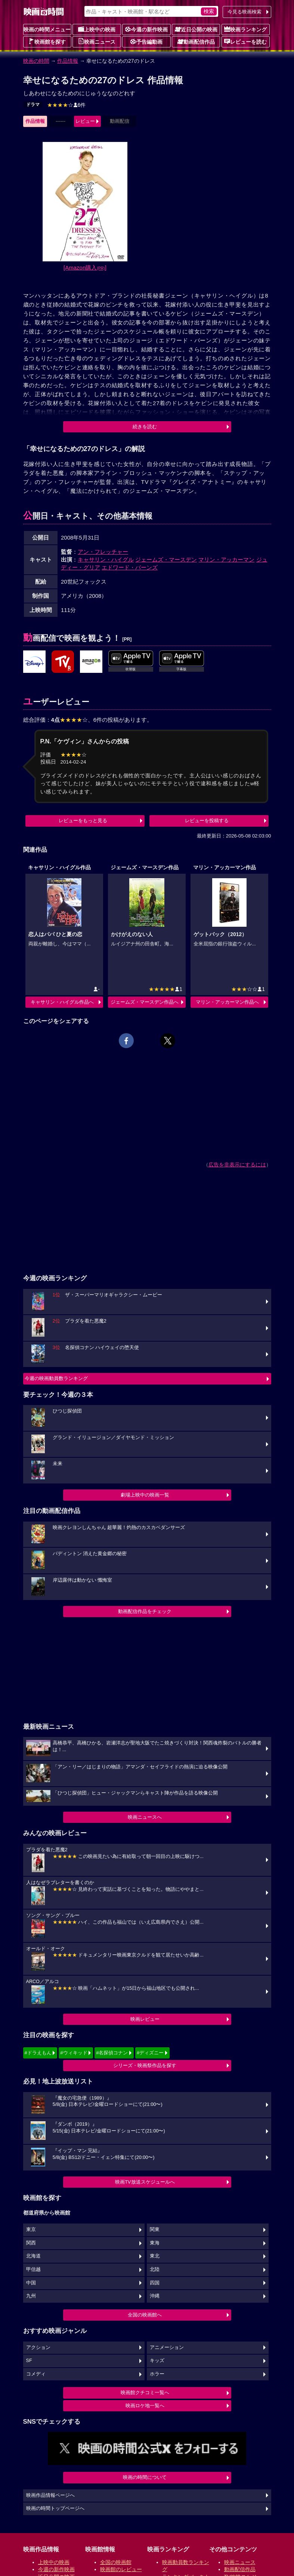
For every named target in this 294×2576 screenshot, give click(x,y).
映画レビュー (145, 2019)
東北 (155, 2256)
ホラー (157, 2374)
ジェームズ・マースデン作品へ (145, 1002)
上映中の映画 (96, 29)
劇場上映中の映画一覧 (145, 1495)
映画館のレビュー (121, 2569)
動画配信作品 (196, 41)
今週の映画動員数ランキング (56, 1378)
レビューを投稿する (207, 820)
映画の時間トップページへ (55, 2508)
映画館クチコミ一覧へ (145, 2392)
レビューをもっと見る (83, 820)
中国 (31, 2283)
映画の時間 (36, 61)
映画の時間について (145, 2477)
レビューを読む (245, 41)
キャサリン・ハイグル (106, 559)
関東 (155, 2229)
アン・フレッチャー (103, 552)
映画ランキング (245, 29)
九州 (31, 2296)
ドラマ (33, 104)
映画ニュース (96, 41)
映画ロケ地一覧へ (145, 2405)
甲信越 (33, 2269)
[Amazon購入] (85, 267)
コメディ (36, 2374)
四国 (155, 2283)
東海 (155, 2243)
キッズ (157, 2360)
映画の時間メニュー (47, 29)
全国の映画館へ (145, 2315)
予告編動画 (146, 41)
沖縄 (155, 2296)
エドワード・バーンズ (130, 567)
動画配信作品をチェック (144, 1611)
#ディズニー (150, 2052)
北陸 (155, 2269)
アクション (38, 2347)
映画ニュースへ (145, 1817)
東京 (31, 2229)
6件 (66, 105)
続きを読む (145, 426)
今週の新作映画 (146, 29)
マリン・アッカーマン (226, 559)
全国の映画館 (115, 2562)
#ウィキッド (73, 2052)
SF (29, 2360)
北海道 (33, 2256)
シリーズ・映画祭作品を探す (144, 2065)
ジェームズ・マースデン (166, 559)
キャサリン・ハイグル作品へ (62, 1002)
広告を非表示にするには (237, 1165)
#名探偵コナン (112, 2052)
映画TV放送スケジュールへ (145, 2182)
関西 (31, 2243)
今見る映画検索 (244, 12)
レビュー (85, 121)
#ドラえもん (38, 2052)
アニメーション (167, 2347)
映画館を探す (47, 41)
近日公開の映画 (196, 29)
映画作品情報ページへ (50, 2495)
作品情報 (67, 61)
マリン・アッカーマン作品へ (227, 1002)
